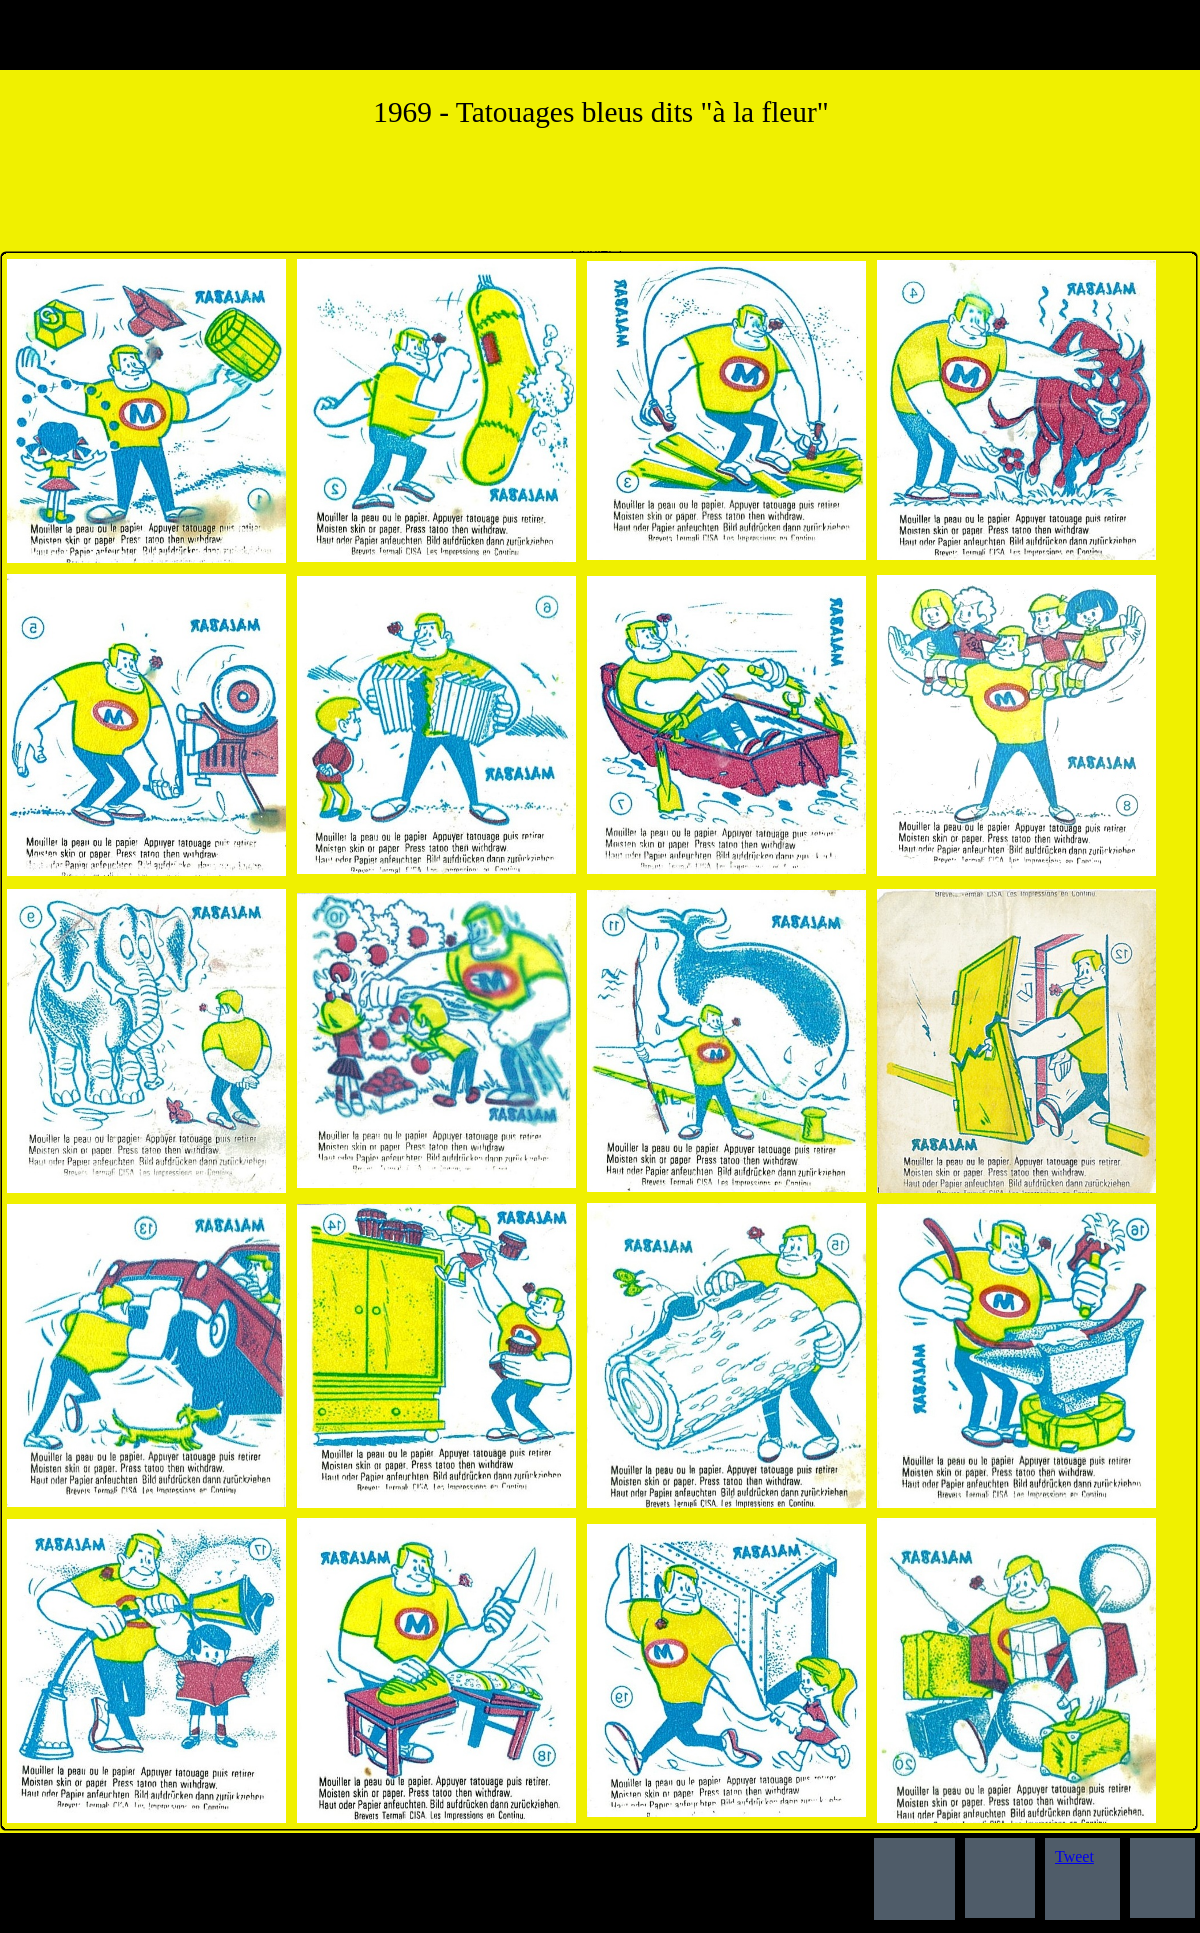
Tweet (1074, 1856)
